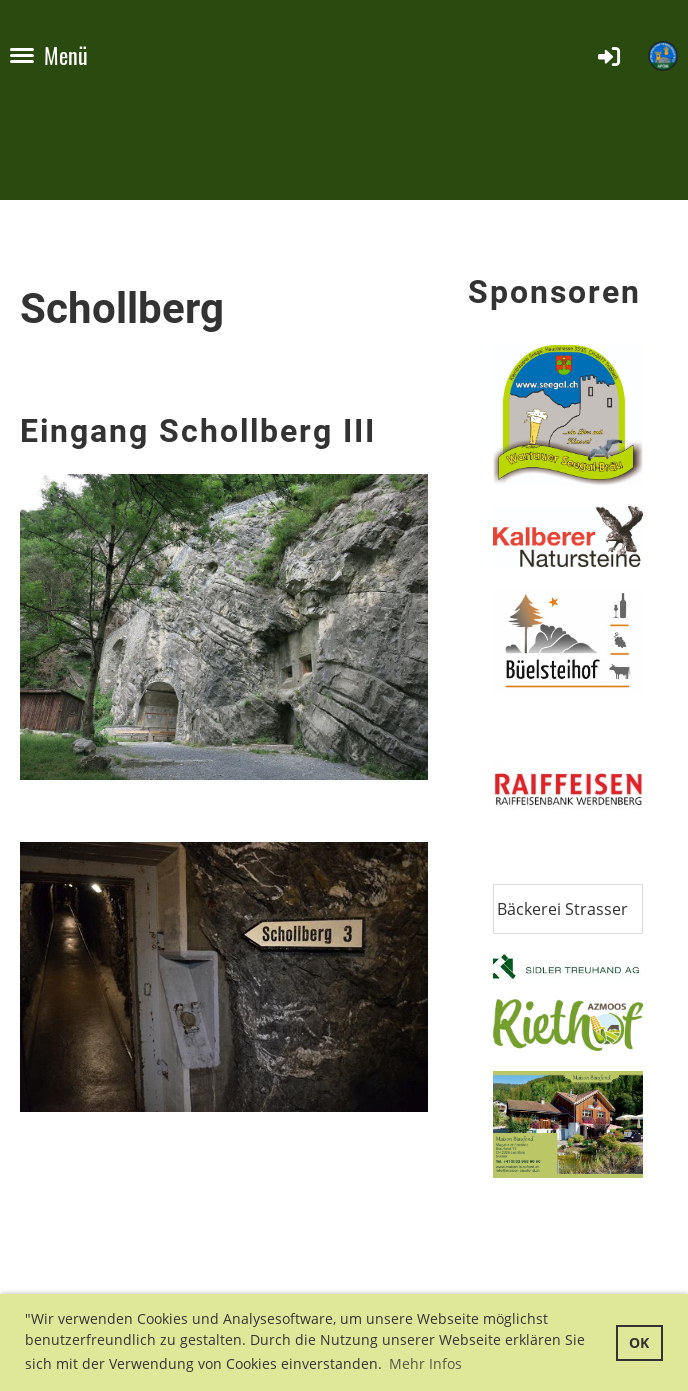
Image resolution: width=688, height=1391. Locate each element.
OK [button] (639, 1342)
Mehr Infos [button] (425, 1363)
